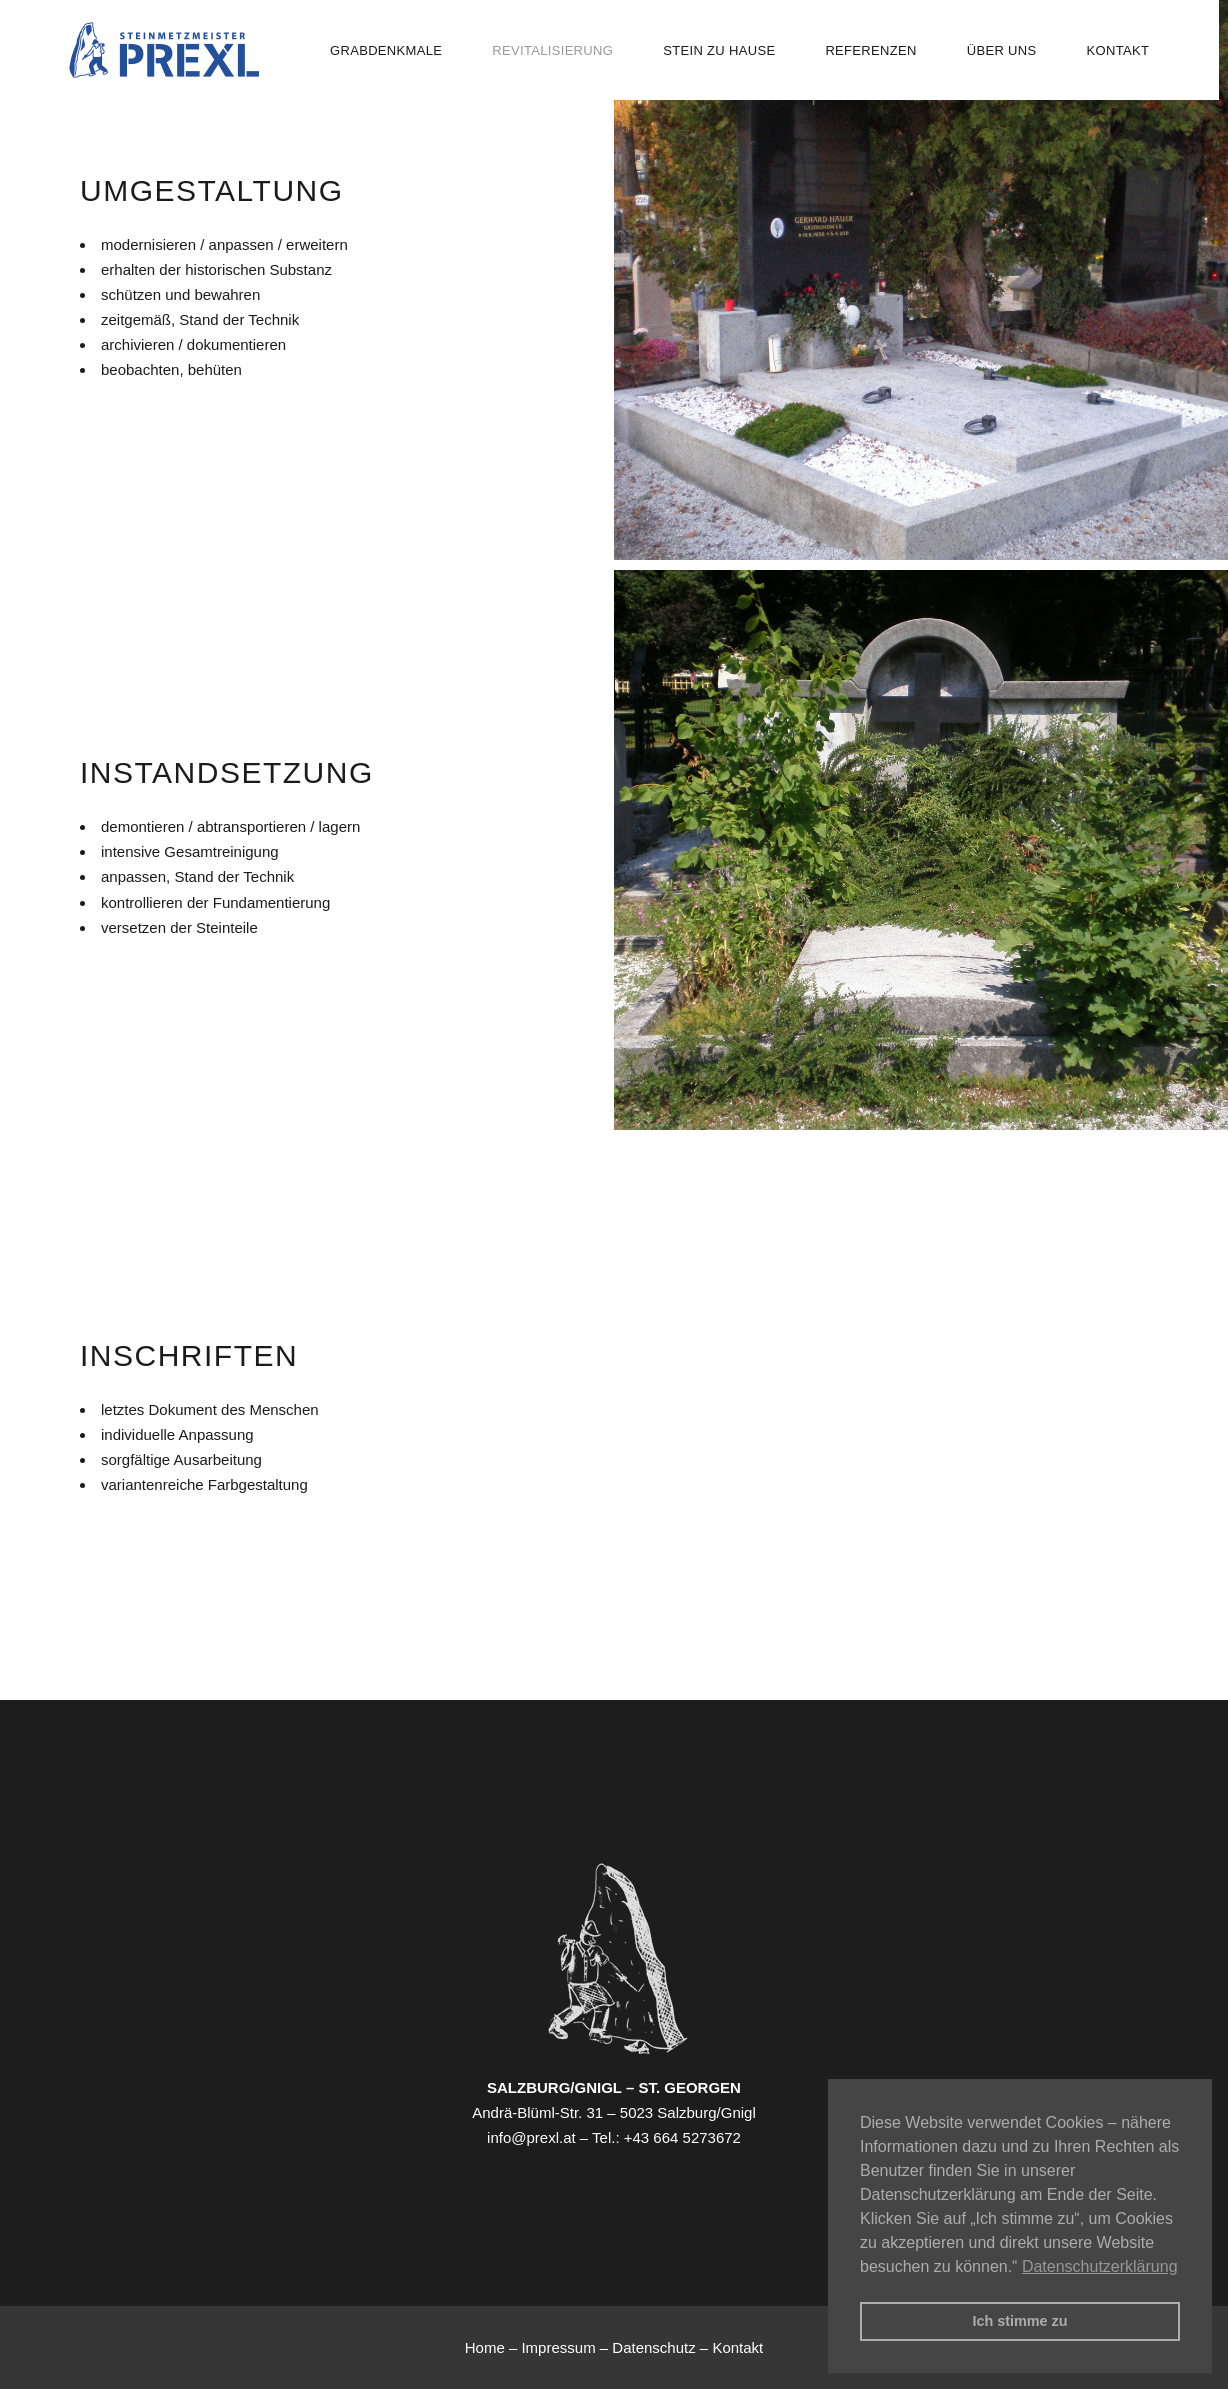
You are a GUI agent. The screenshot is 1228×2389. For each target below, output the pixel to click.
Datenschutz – (662, 2347)
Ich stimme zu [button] (1019, 2321)
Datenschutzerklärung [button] (1100, 2266)
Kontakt (737, 2347)
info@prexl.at (531, 2137)
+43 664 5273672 (682, 2137)
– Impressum (554, 2347)
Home (487, 2347)
